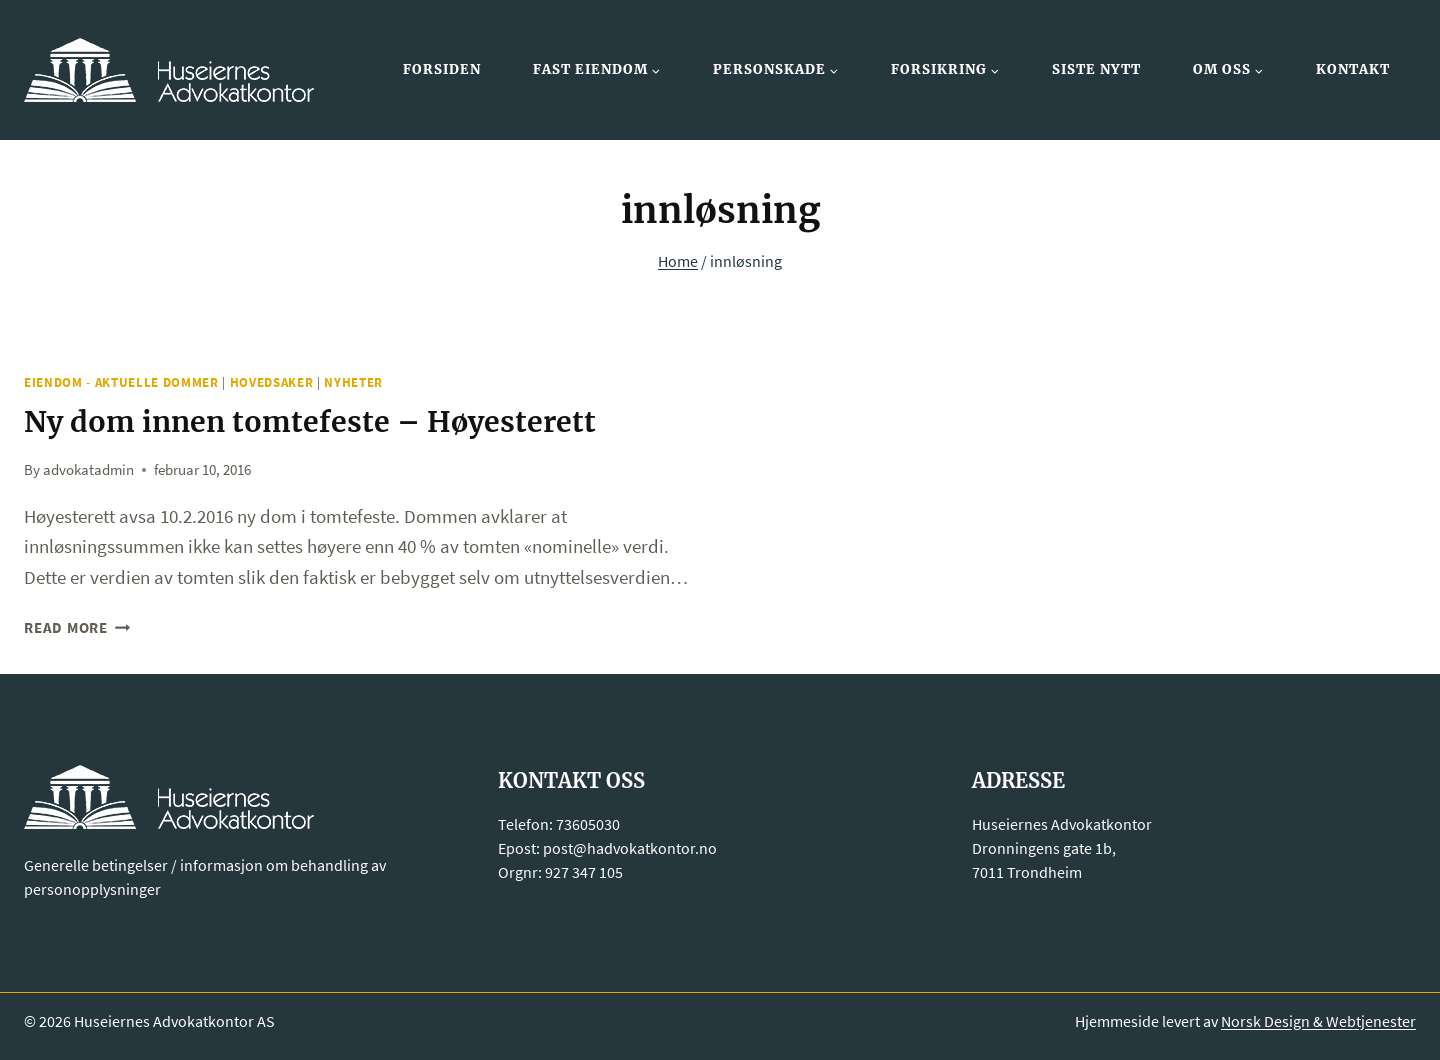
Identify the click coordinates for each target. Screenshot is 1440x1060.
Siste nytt (1096, 69)
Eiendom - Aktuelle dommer (121, 382)
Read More (77, 627)
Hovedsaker (272, 382)
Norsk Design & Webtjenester (1318, 1020)
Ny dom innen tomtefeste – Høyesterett (322, 421)
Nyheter (353, 382)
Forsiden (442, 69)
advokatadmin (88, 468)
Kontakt (1353, 69)
